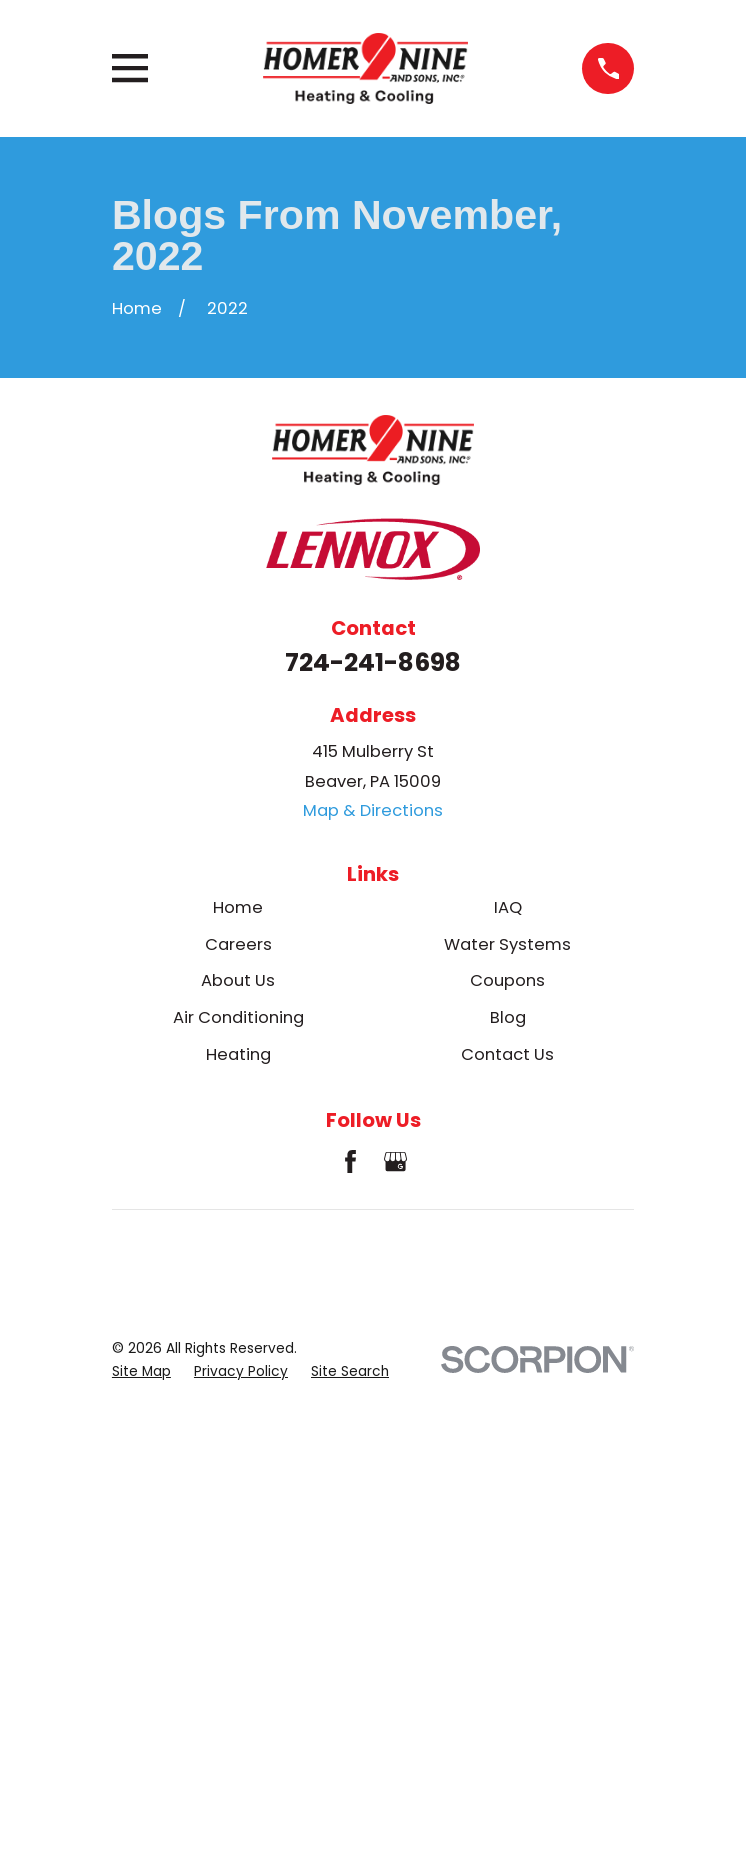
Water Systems (507, 944)
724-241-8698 (373, 662)
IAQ (508, 907)
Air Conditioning (238, 1017)
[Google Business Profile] (395, 1161)
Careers (238, 944)
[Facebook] (350, 1161)
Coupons (507, 980)
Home (238, 907)
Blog (508, 1017)
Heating (238, 1054)
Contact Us (507, 1054)
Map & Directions (373, 810)
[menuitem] (141, 1371)
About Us (238, 980)
